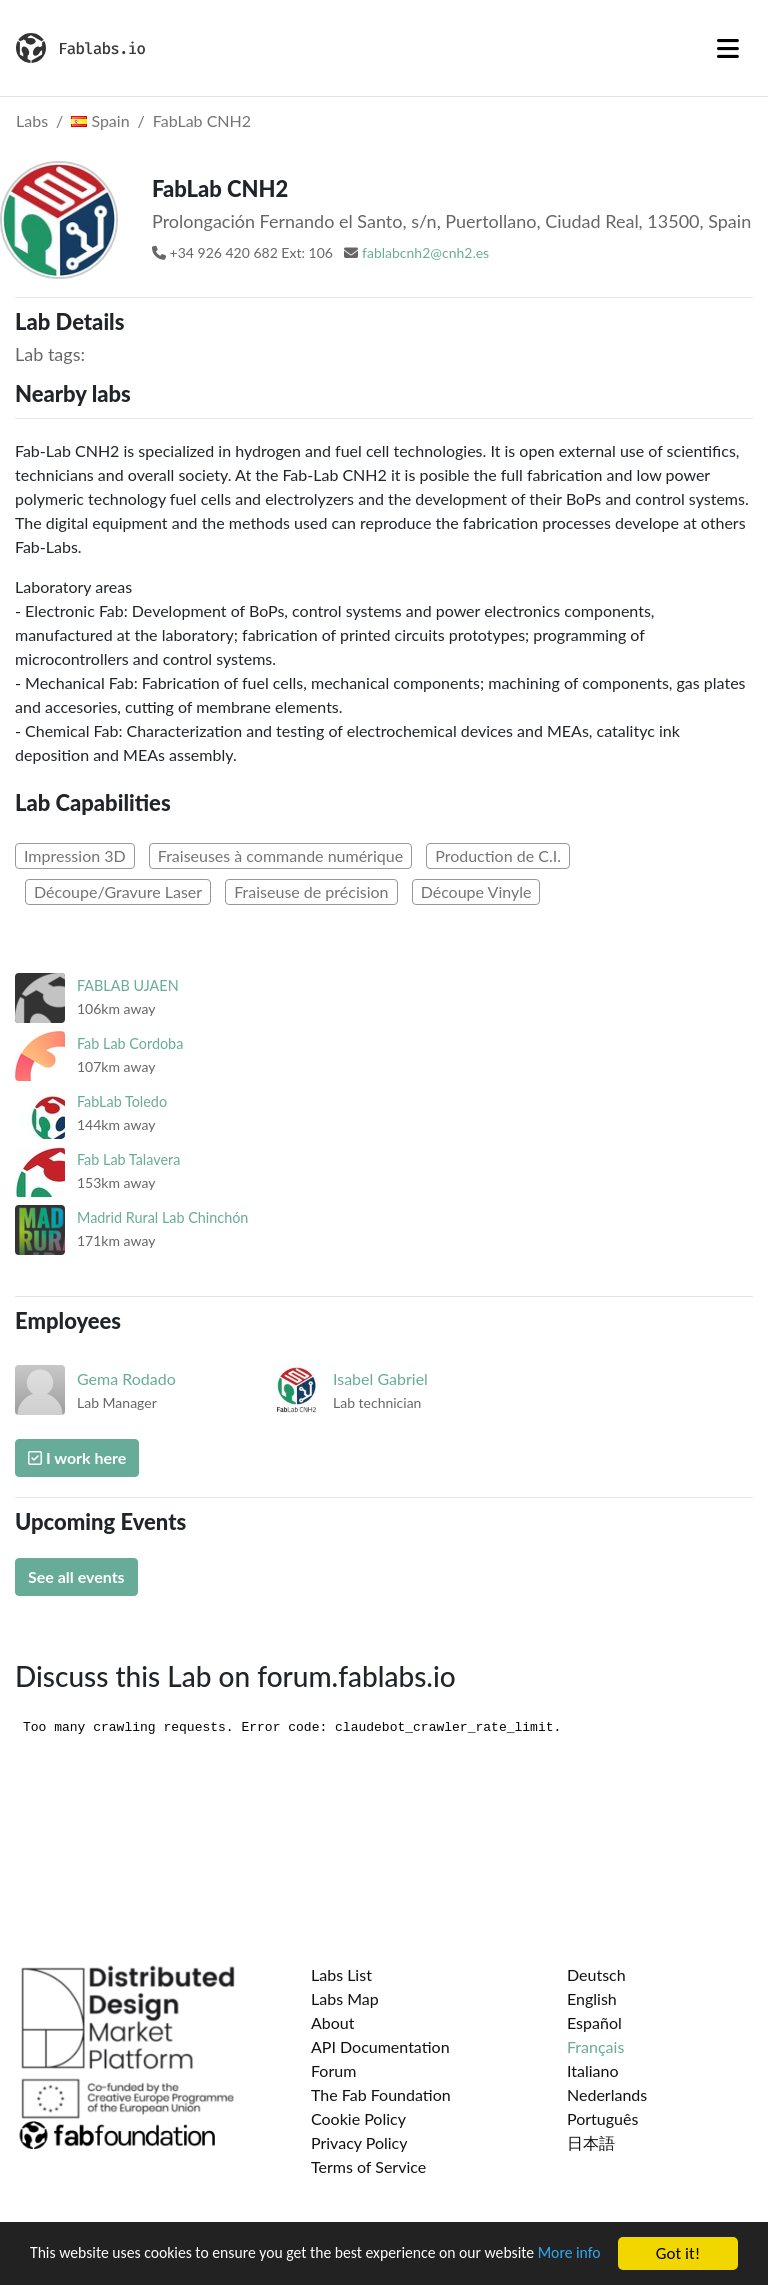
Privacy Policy (359, 2142)
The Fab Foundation (381, 2094)
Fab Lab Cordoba (130, 1043)
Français (595, 2046)
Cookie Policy (358, 2118)
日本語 (591, 2142)
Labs (32, 120)
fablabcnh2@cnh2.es (425, 252)
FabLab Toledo (122, 1101)
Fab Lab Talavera (128, 1159)
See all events (76, 1576)
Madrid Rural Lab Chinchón (162, 1217)
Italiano (593, 2070)
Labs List (341, 1974)
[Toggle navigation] (728, 48)
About (333, 2022)
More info (64, 2262)
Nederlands (607, 2094)
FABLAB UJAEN (128, 985)
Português (602, 2118)
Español (594, 2022)
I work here (77, 1457)
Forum (333, 2070)
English (592, 1998)
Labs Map (345, 1998)
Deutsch (596, 1974)
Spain (100, 120)
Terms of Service (368, 2166)
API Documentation (380, 2046)
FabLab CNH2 (202, 120)
